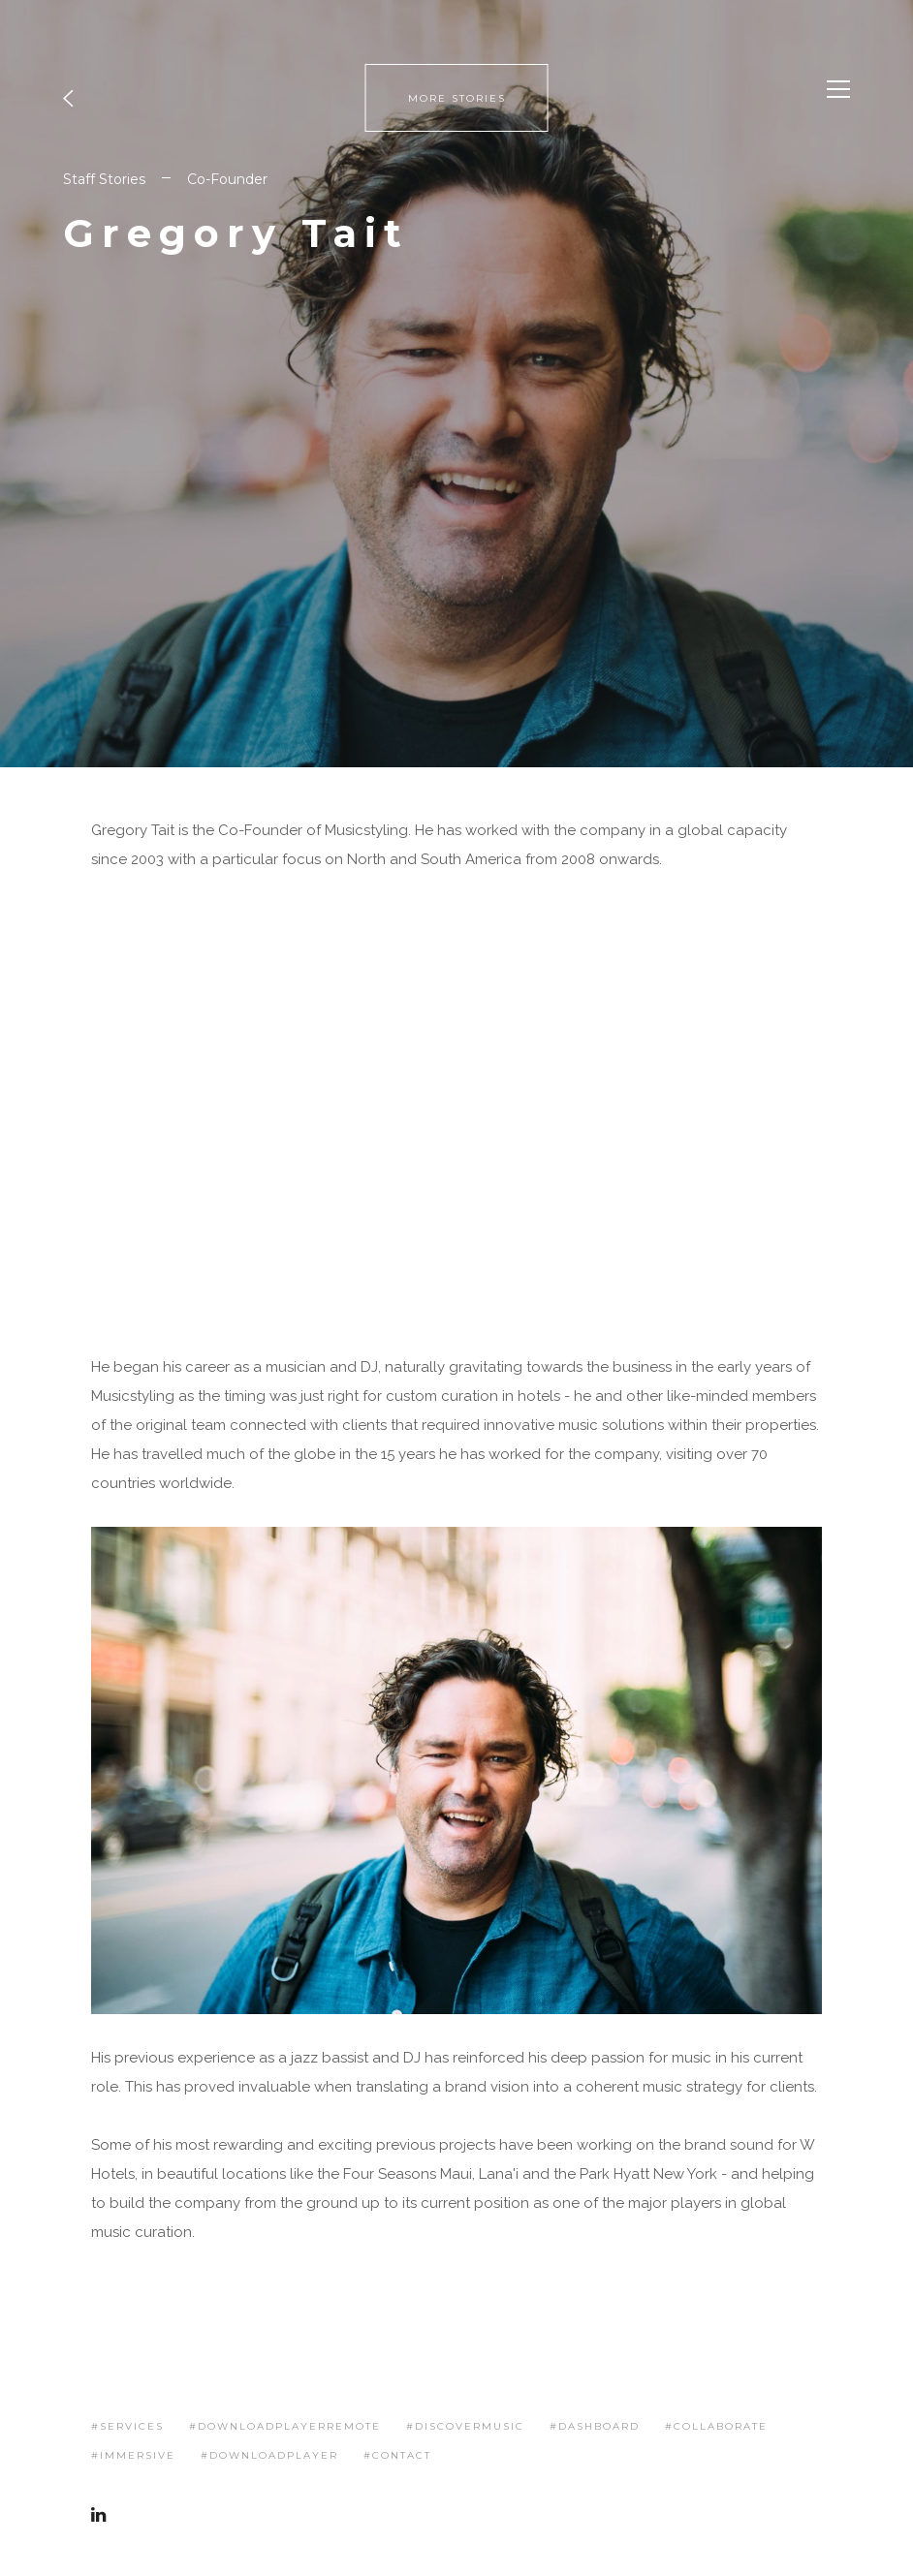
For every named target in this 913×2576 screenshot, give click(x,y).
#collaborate (716, 2426)
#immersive (133, 2455)
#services (127, 2426)
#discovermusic (465, 2426)
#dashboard (595, 2426)
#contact (397, 2455)
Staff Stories (104, 179)
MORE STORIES (457, 98)
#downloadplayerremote (285, 2426)
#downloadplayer (269, 2455)
